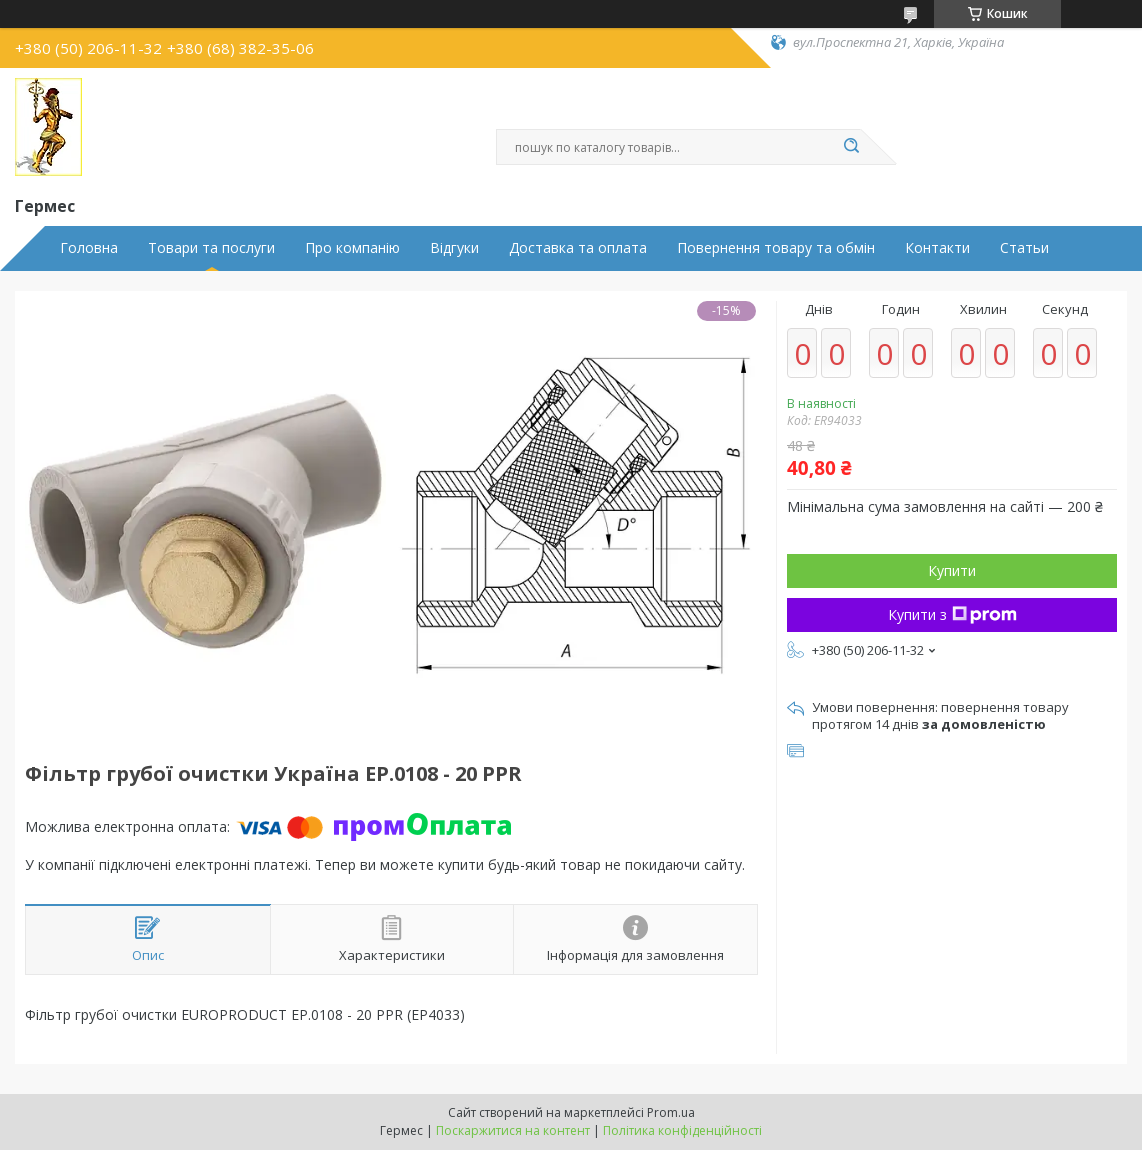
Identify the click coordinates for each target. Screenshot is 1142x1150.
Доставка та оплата (578, 248)
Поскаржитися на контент (513, 1130)
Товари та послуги (211, 248)
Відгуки (454, 248)
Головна (89, 248)
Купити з (952, 614)
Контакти (937, 248)
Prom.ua (671, 1112)
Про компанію (352, 248)
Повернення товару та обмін (776, 248)
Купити (952, 570)
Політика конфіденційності (682, 1130)
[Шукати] (851, 147)
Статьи (1024, 248)
